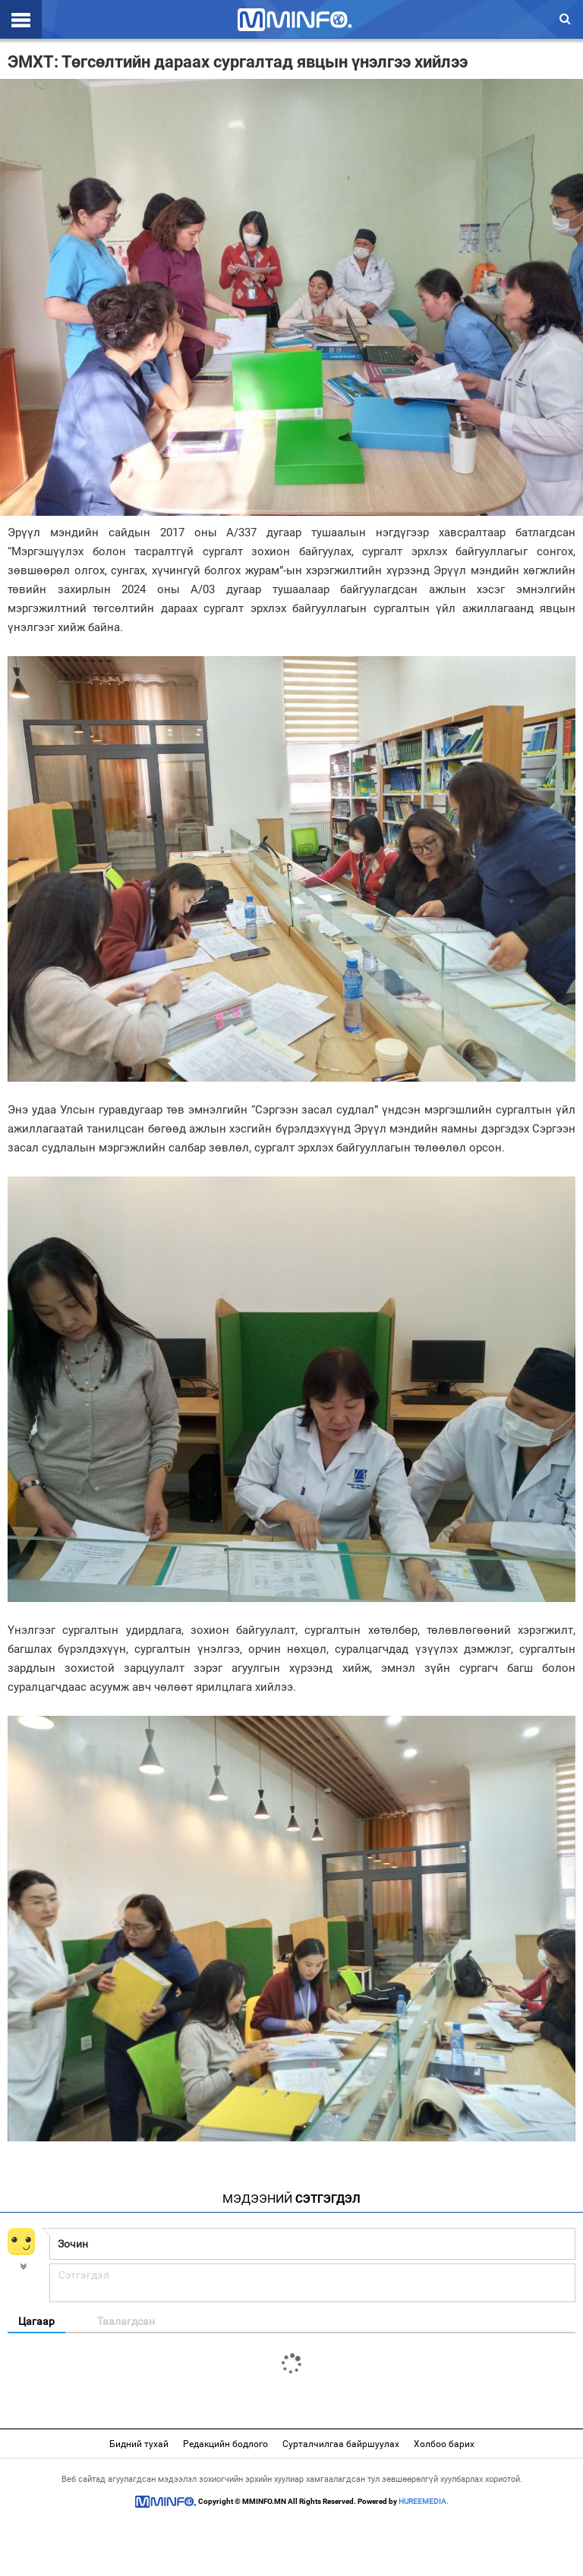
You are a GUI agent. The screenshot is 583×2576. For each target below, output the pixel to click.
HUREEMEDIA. (424, 2501)
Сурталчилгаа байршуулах (340, 2444)
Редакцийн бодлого (225, 2444)
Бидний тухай (139, 2444)
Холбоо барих (444, 2444)
